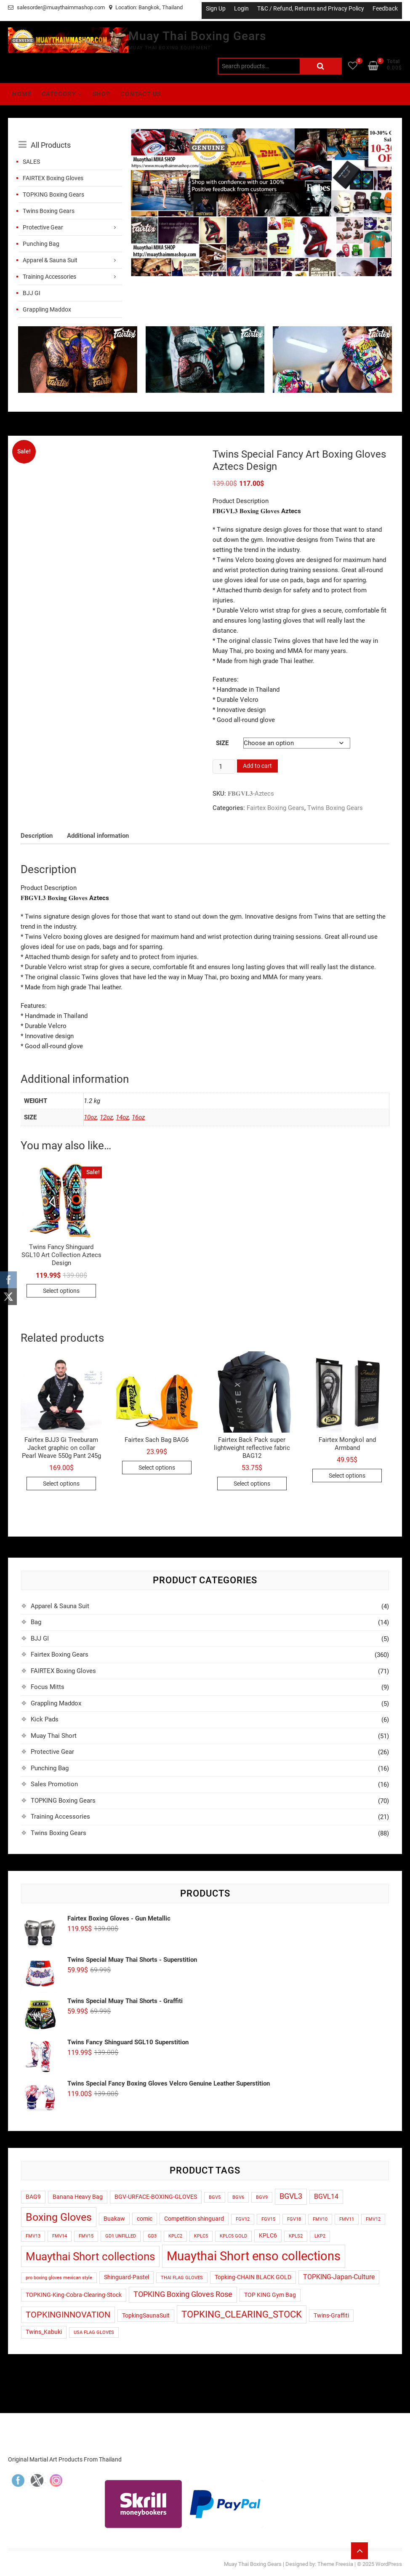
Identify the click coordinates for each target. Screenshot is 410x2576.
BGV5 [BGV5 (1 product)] (215, 2197)
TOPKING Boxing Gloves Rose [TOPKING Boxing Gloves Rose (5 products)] (182, 2294)
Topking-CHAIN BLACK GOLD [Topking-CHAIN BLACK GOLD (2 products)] (253, 2277)
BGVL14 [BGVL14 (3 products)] (326, 2196)
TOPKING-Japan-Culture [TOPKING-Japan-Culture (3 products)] (339, 2277)
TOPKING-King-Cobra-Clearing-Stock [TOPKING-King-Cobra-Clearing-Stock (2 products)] (74, 2294)
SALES (31, 161)
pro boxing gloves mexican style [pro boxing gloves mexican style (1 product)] (59, 2277)
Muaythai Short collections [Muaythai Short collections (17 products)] (90, 2256)
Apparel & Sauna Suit (50, 260)
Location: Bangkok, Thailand (146, 7)
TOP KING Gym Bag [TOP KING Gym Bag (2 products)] (270, 2294)
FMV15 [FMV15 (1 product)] (86, 2236)
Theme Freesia (335, 2564)
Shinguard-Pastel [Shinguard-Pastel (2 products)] (126, 2277)
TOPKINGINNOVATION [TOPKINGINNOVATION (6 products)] (68, 2315)
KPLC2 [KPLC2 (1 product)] (175, 2236)
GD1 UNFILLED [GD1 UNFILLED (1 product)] (120, 2236)
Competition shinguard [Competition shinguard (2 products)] (194, 2218)
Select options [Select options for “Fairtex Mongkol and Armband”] (347, 1475)
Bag (36, 1622)
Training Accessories (49, 276)
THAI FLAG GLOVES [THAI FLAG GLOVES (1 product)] (182, 2277)
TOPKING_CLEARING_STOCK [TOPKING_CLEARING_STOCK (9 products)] (241, 2314)
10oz (90, 1117)
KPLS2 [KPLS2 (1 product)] (296, 2236)
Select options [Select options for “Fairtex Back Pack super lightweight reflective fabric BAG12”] (252, 1483)
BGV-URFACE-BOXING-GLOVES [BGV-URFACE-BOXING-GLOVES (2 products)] (155, 2196)
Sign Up (216, 8)
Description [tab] (37, 835)
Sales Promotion (54, 1784)
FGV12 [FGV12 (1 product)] (243, 2219)
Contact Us (140, 94)
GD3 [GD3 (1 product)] (152, 2236)
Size (222, 743)
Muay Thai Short (54, 1736)
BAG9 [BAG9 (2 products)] (33, 2196)
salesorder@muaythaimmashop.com (56, 7)
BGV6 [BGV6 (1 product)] (238, 2197)
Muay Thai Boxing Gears (197, 36)
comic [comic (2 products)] (144, 2218)
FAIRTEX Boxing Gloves (53, 178)
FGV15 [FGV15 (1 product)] (268, 2219)
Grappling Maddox (47, 309)
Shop (102, 94)
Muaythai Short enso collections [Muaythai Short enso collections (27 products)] (254, 2256)
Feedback (385, 8)
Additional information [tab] (98, 835)
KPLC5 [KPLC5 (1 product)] (201, 2236)
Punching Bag (41, 243)
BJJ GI (31, 293)
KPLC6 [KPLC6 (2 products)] (268, 2235)
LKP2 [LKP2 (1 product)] (319, 2236)
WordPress (388, 2564)
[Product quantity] (224, 766)
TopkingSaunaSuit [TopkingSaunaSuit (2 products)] (146, 2315)
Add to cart (257, 765)
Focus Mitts (47, 1687)
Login (241, 8)
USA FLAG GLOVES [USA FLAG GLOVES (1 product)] (94, 2332)
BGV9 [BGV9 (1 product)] (262, 2197)
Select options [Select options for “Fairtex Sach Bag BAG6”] (156, 1467)
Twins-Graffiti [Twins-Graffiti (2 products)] (331, 2315)
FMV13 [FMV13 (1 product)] (33, 2236)
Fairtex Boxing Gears (275, 808)
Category (59, 94)
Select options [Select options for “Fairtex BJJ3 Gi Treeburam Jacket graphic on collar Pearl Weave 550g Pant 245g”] (61, 1483)
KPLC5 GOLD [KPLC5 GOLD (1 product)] (233, 2236)
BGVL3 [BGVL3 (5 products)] (291, 2196)
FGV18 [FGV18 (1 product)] (294, 2219)
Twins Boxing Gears (49, 211)
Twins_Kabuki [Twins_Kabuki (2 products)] (44, 2331)
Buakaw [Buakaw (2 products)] (114, 2218)
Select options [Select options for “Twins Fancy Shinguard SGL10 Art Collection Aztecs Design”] (61, 1290)
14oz (122, 1117)
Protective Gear (43, 227)
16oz (138, 1117)
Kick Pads (45, 1719)
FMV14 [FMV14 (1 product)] (59, 2236)
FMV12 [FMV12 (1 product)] (373, 2219)
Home (22, 94)
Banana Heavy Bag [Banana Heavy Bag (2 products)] (78, 2196)
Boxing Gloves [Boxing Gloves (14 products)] (59, 2217)
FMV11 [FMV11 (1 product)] (346, 2219)
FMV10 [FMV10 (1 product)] (320, 2219)
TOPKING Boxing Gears (53, 194)
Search (321, 66)
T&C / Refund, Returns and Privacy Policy (310, 8)
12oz (106, 1117)
